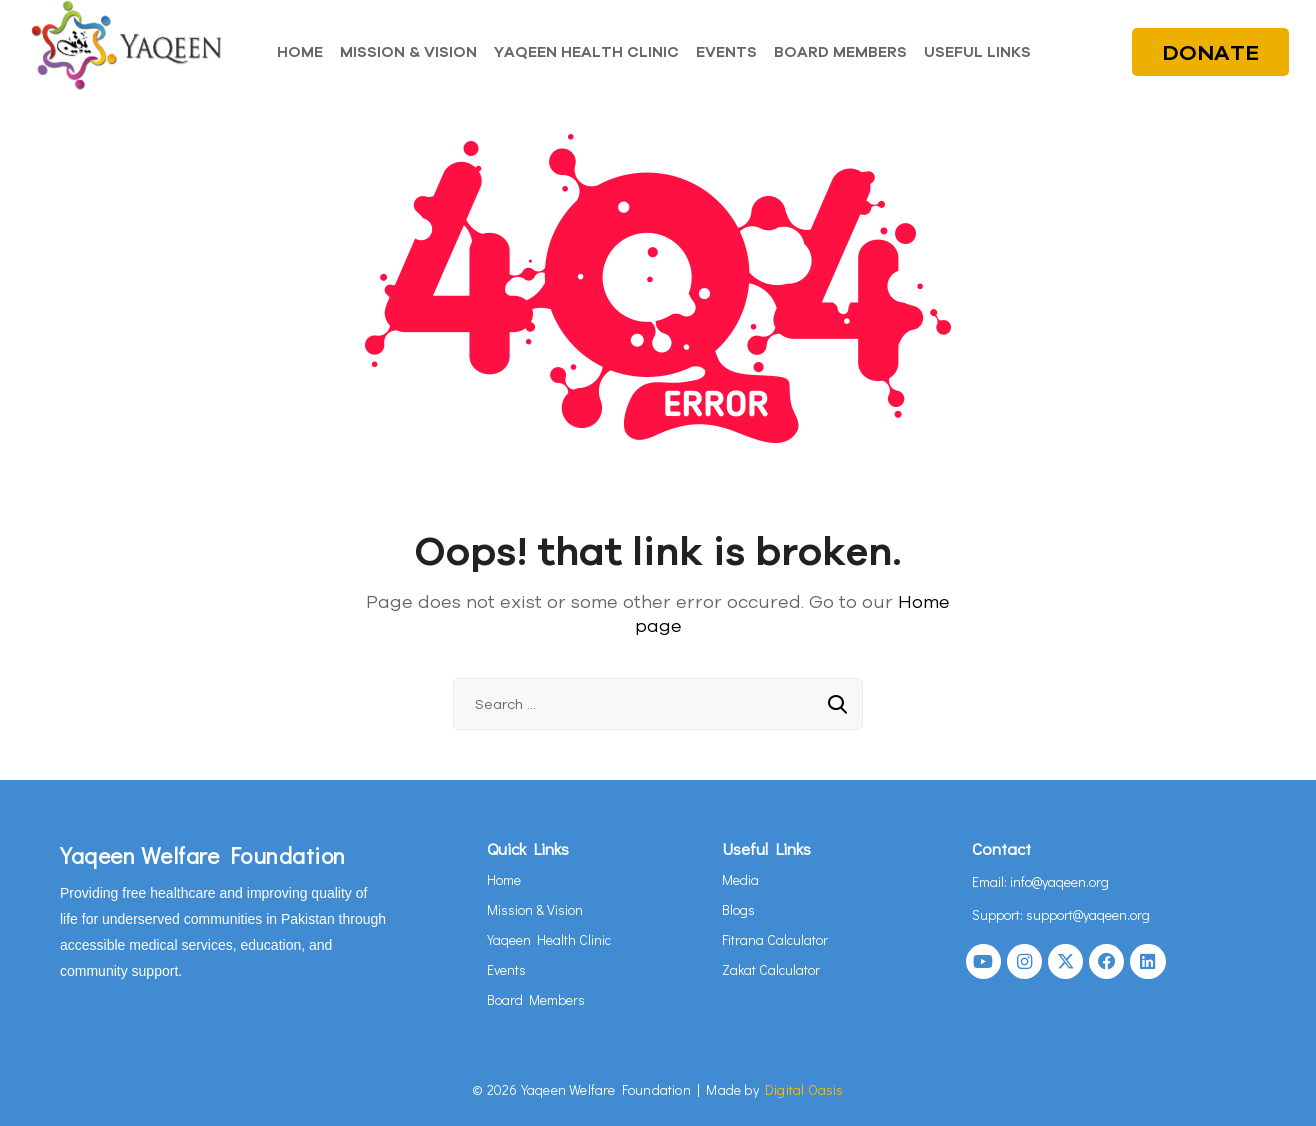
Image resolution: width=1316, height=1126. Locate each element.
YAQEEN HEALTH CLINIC (586, 51)
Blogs (738, 909)
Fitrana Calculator (775, 939)
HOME (300, 51)
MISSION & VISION (408, 51)
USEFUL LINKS (977, 51)
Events (506, 969)
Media (740, 879)
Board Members (536, 999)
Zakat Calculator (771, 969)
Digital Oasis (804, 1089)
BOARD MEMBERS (840, 51)
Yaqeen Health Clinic (549, 939)
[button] (982, 51)
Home (504, 879)
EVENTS (726, 51)
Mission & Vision (535, 909)
